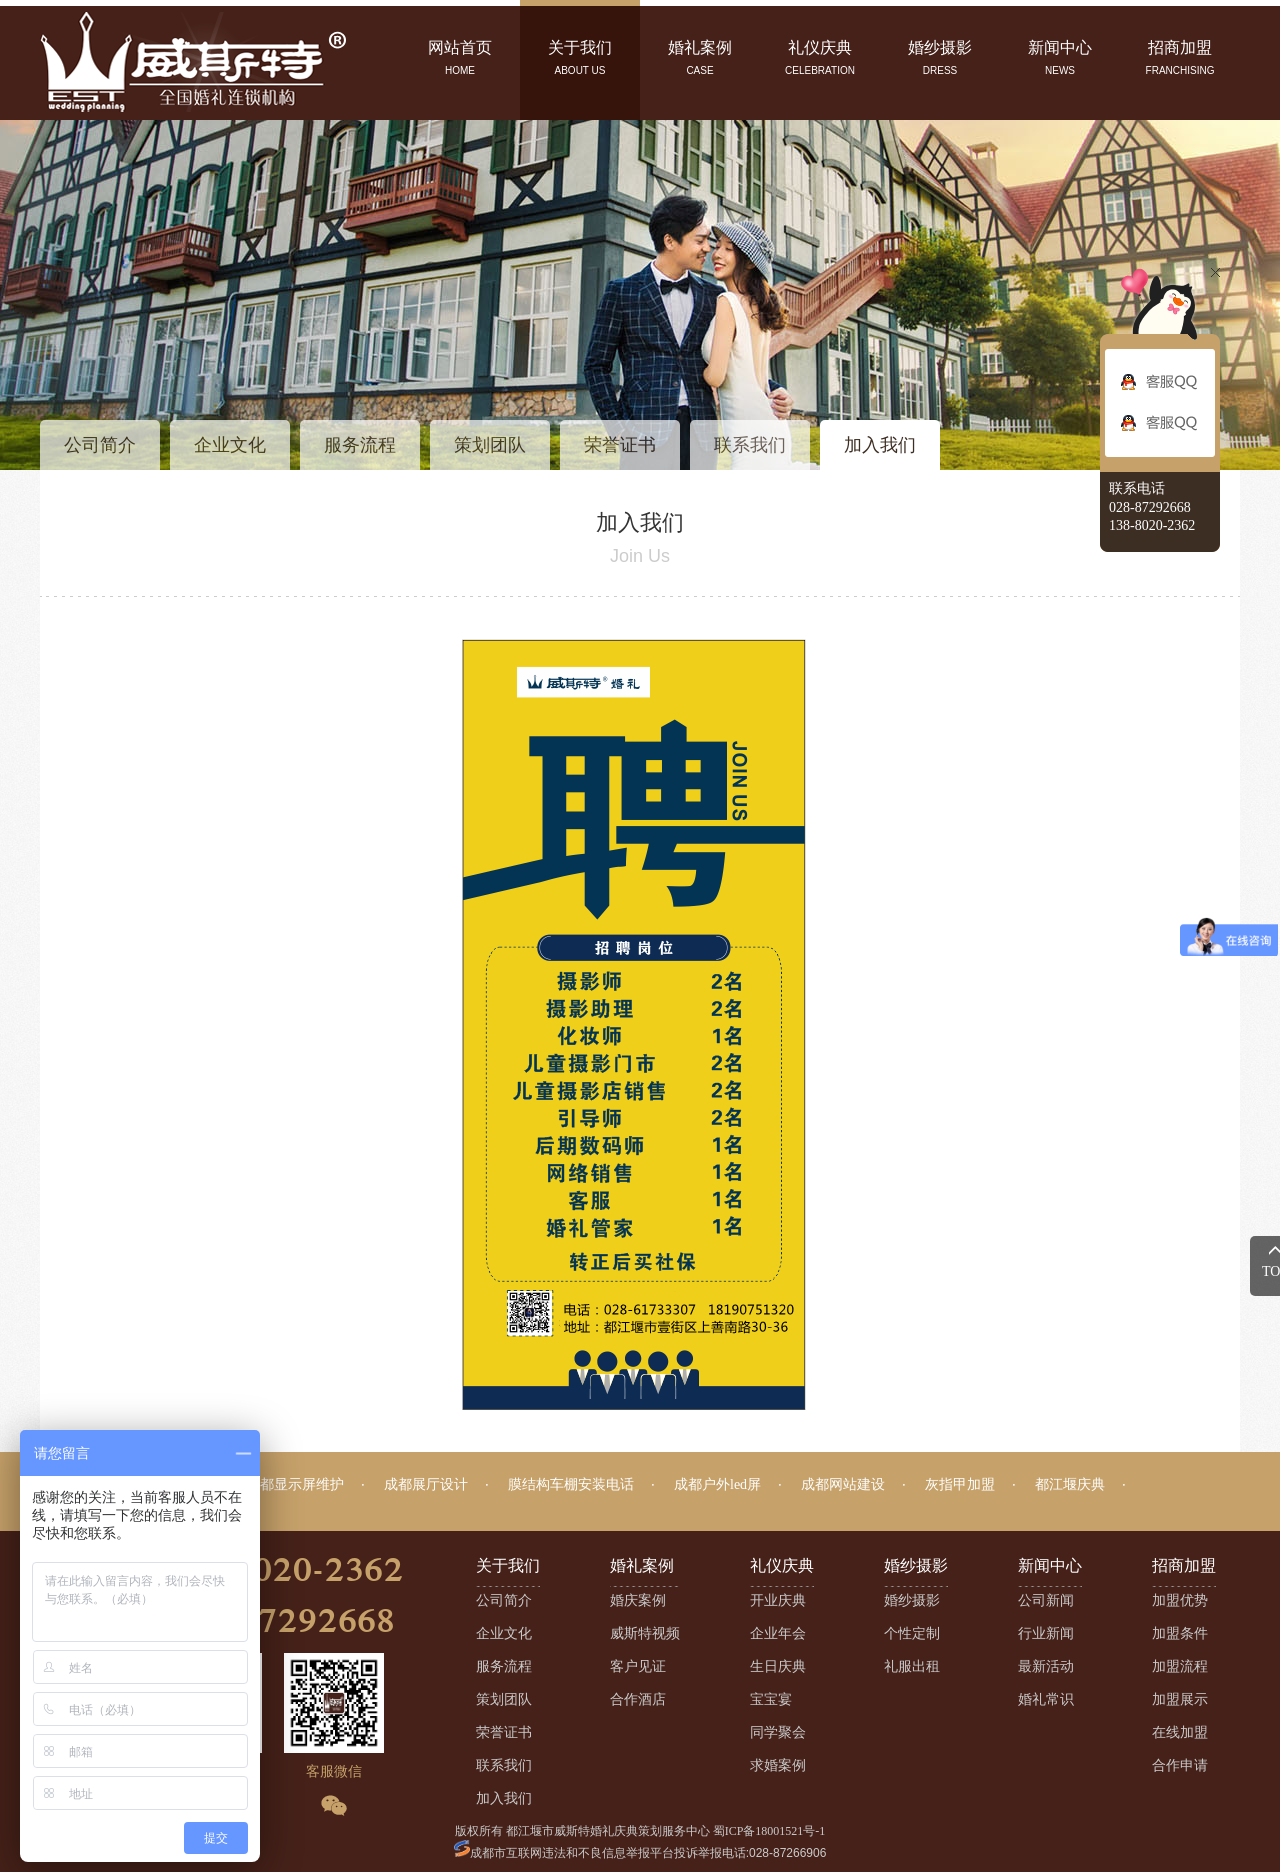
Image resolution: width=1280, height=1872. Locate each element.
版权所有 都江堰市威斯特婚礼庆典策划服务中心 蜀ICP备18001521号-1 (640, 1831)
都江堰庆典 (1070, 1484)
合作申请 (1180, 1765)
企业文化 (230, 445)
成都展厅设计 (426, 1484)
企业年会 (778, 1633)
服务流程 (360, 445)
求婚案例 (778, 1765)
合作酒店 (638, 1699)
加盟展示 (1180, 1699)
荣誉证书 (620, 445)
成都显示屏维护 (295, 1484)
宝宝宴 (771, 1699)
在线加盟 (1180, 1732)
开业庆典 (778, 1600)
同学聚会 (778, 1732)
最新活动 (1046, 1666)
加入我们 (880, 445)
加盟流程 (1180, 1666)
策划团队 (490, 445)
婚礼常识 (1046, 1699)
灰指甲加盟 (960, 1484)
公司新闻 (1046, 1600)
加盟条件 (1180, 1633)
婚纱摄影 (912, 1600)
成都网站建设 (843, 1484)
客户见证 (638, 1666)
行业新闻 (1046, 1633)
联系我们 (750, 445)
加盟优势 (1180, 1600)
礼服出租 (912, 1666)
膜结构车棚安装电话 (571, 1484)
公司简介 (100, 445)
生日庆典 (778, 1666)
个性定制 (912, 1633)
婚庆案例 (638, 1600)
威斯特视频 (645, 1633)
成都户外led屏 (717, 1484)
